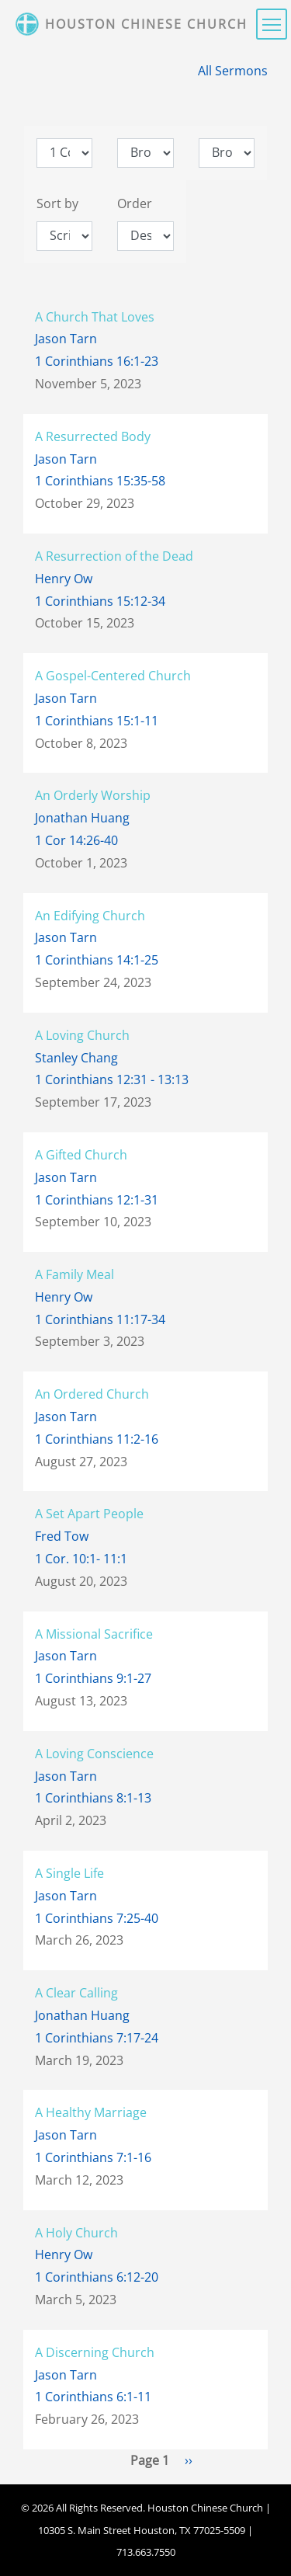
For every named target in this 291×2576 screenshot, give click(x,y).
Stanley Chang (76, 1057)
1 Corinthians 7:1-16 (93, 2157)
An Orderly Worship (93, 795)
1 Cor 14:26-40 (76, 840)
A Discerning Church (94, 2352)
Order (134, 203)
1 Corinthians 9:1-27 (93, 1678)
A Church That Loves (94, 316)
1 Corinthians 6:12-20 (96, 2277)
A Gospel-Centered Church (113, 675)
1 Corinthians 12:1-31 (96, 1199)
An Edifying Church (90, 915)
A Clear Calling (76, 1992)
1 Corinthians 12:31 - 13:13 (112, 1079)
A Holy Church (76, 2232)
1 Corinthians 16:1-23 (96, 361)
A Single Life (69, 1873)
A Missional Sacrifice (94, 1634)
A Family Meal (74, 1274)
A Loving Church (82, 1035)
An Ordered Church (92, 1394)
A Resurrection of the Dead (114, 556)
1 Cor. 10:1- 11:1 (81, 1558)
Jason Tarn (66, 338)
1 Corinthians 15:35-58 (100, 480)
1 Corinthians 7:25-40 (96, 1918)
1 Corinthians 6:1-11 (93, 2396)
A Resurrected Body (93, 436)
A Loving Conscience (94, 1753)
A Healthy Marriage (91, 2112)
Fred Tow (61, 1536)
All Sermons (233, 70)
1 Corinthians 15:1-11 (96, 720)
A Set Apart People (89, 1513)
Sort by (57, 203)
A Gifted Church (81, 1154)
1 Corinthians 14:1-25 (96, 959)
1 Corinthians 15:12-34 (100, 601)
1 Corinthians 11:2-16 (96, 1439)
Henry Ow (63, 578)
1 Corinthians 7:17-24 (96, 2037)
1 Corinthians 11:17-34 (100, 1319)
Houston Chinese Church (146, 24)
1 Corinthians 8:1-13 (93, 1797)
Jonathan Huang (82, 817)
